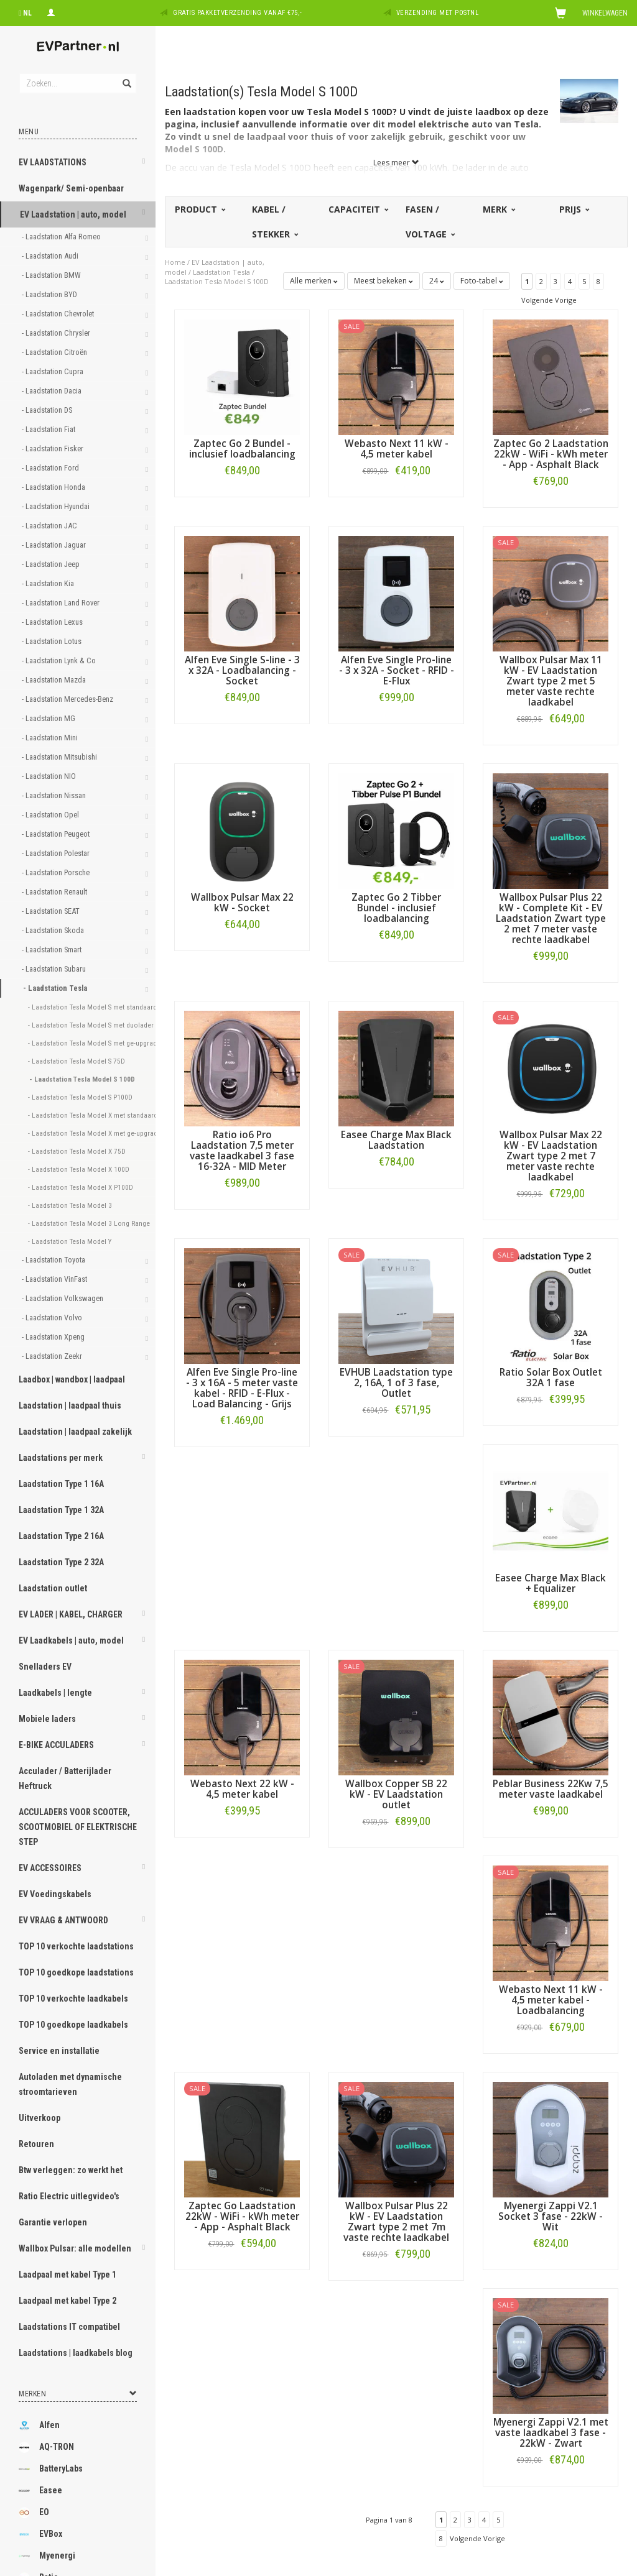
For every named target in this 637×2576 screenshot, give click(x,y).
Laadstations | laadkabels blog (76, 2353)
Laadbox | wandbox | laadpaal (72, 1379)
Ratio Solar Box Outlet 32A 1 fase (551, 1377)
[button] (143, 163)
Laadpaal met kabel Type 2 (67, 2301)
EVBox (40, 2534)
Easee (40, 2490)
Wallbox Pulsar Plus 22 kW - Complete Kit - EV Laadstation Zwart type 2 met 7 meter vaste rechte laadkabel (551, 918)
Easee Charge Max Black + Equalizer (550, 1583)
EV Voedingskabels (55, 1894)
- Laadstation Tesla (56, 988)
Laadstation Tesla (221, 272)
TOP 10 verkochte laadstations (76, 1946)
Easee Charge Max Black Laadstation (396, 1140)
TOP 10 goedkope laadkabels (73, 2025)
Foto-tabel (481, 280)
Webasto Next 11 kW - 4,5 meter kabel (397, 449)
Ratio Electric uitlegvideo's (69, 2196)
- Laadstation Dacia (52, 390)
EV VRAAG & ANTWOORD (63, 1920)
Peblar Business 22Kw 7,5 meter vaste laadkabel (550, 1789)
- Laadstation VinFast (55, 1279)
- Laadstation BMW (52, 275)
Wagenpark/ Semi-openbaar (71, 188)
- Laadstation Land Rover (61, 602)
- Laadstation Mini (51, 737)
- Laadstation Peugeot (56, 834)
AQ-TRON (46, 2447)
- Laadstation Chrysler (57, 333)
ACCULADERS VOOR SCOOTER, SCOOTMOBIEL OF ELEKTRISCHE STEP (78, 1827)
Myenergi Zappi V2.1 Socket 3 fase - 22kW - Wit (550, 2216)
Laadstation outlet (53, 1588)
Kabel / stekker (274, 221)
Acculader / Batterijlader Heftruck (65, 1778)
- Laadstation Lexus (53, 622)
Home (175, 262)
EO (34, 2512)
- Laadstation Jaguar (55, 545)
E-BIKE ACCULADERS (56, 1745)
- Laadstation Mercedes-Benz (68, 699)
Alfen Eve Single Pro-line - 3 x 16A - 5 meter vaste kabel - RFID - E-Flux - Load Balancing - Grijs (242, 1388)
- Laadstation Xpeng (54, 1336)
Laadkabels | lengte (55, 1693)
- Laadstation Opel (51, 814)
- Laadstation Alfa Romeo (62, 236)
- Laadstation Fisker (53, 448)
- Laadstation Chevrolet (59, 313)
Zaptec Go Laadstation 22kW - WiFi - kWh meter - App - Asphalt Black (242, 2216)
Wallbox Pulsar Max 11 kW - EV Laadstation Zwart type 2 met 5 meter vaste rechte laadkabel (551, 681)
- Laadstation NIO (50, 776)
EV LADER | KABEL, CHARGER (71, 1614)
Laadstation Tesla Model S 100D (217, 281)
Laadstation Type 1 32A (61, 1510)
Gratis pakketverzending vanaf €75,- (237, 13)
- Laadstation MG (49, 718)
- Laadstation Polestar (56, 853)
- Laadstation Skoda (54, 930)
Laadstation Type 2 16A (61, 1536)
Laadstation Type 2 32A (61, 1562)
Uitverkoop (39, 2118)
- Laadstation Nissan (55, 795)
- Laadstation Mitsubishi (60, 756)
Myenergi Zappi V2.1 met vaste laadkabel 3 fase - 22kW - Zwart (550, 2433)
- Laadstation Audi (51, 255)
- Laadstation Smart (52, 949)
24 (436, 280)
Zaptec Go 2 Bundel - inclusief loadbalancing (242, 449)
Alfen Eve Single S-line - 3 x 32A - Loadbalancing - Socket (242, 670)
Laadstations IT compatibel (69, 2327)
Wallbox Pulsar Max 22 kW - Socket (242, 902)
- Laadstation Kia (49, 583)
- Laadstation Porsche (56, 872)
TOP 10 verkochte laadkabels (73, 1998)
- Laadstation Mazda (55, 679)
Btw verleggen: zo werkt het (71, 2170)
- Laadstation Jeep (51, 564)
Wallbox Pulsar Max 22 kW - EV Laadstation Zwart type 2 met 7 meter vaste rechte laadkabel (551, 1156)
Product (199, 209)
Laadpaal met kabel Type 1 (67, 2274)
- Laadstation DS (48, 410)
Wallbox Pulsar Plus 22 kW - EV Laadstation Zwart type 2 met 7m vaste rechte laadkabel (396, 2221)
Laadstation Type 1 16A (61, 1484)
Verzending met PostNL (437, 13)
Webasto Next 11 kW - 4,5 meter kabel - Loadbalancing (551, 2000)
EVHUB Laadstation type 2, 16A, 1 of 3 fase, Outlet (396, 1383)
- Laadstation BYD (50, 294)
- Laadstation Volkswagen (63, 1298)
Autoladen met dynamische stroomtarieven (70, 2084)
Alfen (39, 2425)
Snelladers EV (45, 1667)
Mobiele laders (47, 1719)
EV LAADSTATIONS (52, 162)
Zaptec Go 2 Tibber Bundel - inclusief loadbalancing (396, 908)
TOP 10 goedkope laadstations (76, 1972)
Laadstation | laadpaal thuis (70, 1405)
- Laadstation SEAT (51, 911)
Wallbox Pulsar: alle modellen (75, 2248)
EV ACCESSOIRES (50, 1868)
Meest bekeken (383, 280)
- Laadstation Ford (51, 467)
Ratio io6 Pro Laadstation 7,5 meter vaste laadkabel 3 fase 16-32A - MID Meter (242, 1150)
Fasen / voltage (429, 221)
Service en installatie (59, 2051)
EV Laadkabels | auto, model (71, 1640)
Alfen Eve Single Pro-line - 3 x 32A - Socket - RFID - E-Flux (396, 670)
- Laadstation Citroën (55, 352)
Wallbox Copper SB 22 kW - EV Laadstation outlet (396, 1794)
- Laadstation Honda (54, 487)
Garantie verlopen (53, 2222)
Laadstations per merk (61, 1458)
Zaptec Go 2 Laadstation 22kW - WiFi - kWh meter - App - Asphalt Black (550, 454)
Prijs (573, 209)
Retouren (36, 2144)
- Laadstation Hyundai (56, 506)
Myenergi (47, 2556)
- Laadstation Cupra (53, 371)
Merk (498, 209)
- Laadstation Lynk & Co (60, 660)
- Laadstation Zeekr (53, 1356)
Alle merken (314, 280)
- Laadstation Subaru (55, 968)
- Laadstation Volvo (53, 1317)
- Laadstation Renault (55, 891)
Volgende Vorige (549, 300)
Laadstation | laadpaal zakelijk (75, 1432)
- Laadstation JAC (50, 525)
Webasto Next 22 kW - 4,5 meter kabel (242, 1789)
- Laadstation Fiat (49, 429)
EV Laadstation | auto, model (73, 214)
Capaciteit (357, 209)
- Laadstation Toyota (54, 1259)
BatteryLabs (51, 2469)
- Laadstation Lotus (52, 641)
